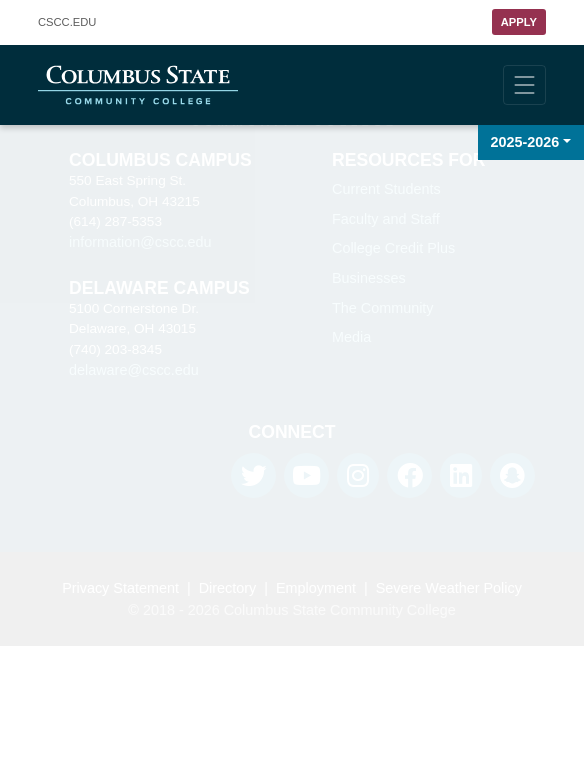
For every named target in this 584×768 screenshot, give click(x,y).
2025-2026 (525, 142)
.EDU (67, 22)
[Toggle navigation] (524, 85)
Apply (519, 22)
